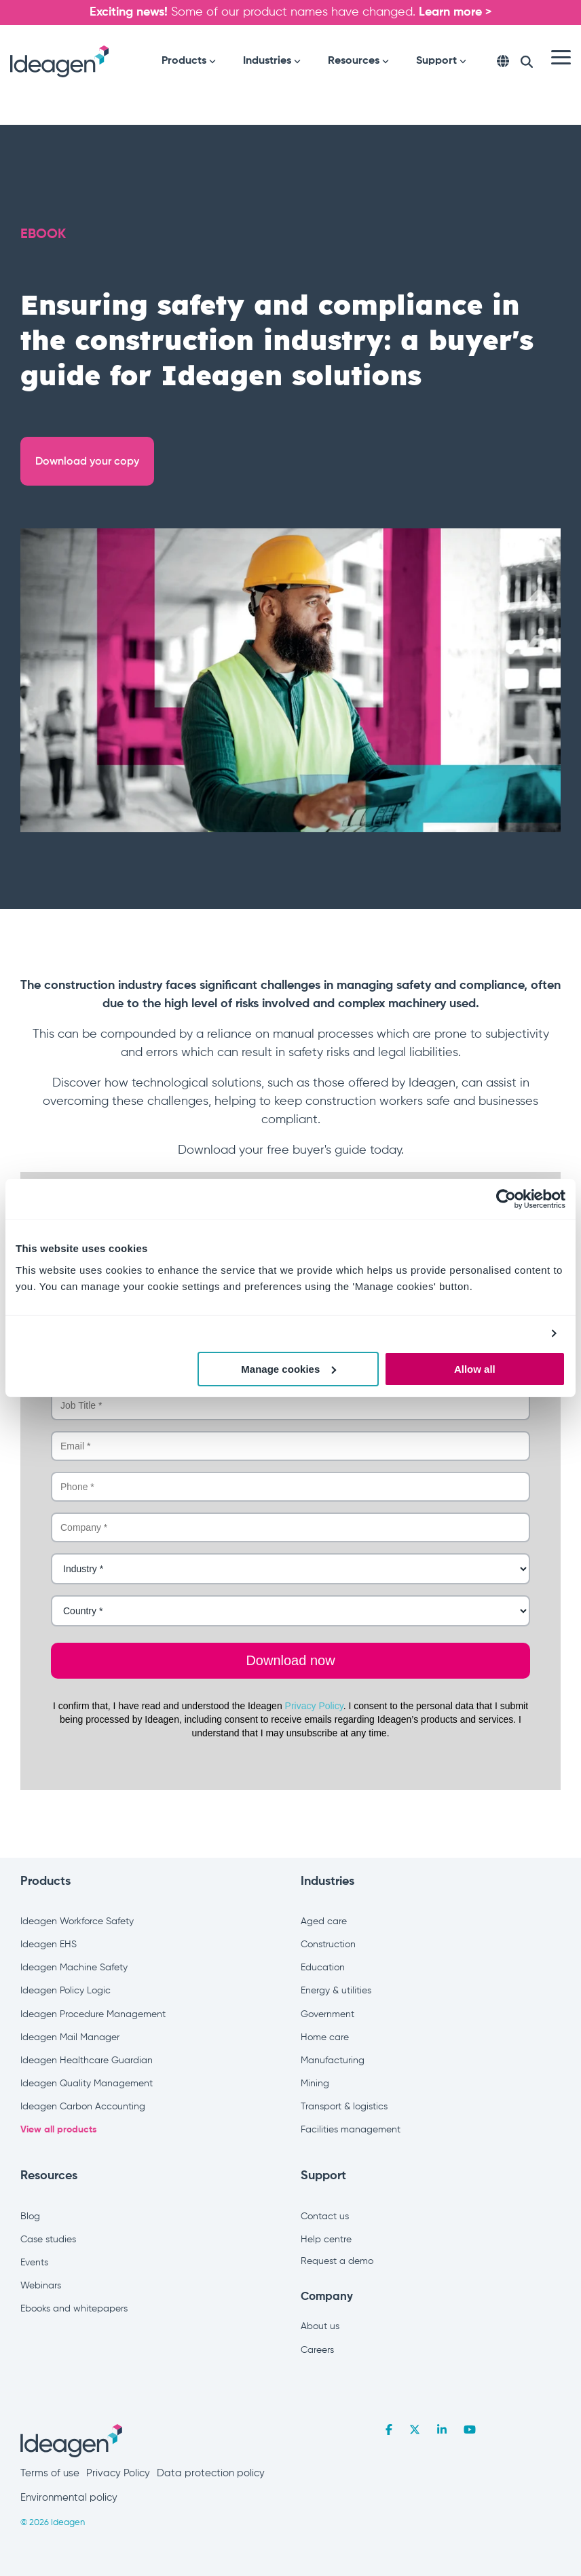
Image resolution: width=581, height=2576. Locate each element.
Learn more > (455, 12)
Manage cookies (288, 1369)
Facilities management (350, 2129)
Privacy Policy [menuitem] (118, 2473)
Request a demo (337, 2261)
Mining (315, 2083)
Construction (328, 1944)
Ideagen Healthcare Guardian (86, 2060)
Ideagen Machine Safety (74, 1967)
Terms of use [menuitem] (49, 2473)
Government (327, 2014)
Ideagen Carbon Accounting (82, 2106)
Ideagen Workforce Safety (77, 1921)
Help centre (326, 2239)
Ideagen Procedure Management (93, 2014)
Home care (325, 2037)
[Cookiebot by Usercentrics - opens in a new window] (506, 1199)
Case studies (48, 2239)
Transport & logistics (344, 2106)
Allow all (474, 1369)
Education (323, 1967)
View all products (58, 2129)
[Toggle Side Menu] (561, 56)
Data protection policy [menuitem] (211, 2473)
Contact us (325, 2216)
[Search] (527, 61)
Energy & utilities (336, 1990)
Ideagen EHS (48, 1944)
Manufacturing (332, 2060)
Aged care (324, 1921)
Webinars (40, 2285)
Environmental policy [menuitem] (68, 2498)
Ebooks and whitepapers (74, 2309)
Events (34, 2262)
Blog (30, 2216)
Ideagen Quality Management (86, 2083)
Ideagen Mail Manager (69, 2037)
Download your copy (87, 460)
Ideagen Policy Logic (65, 1990)
